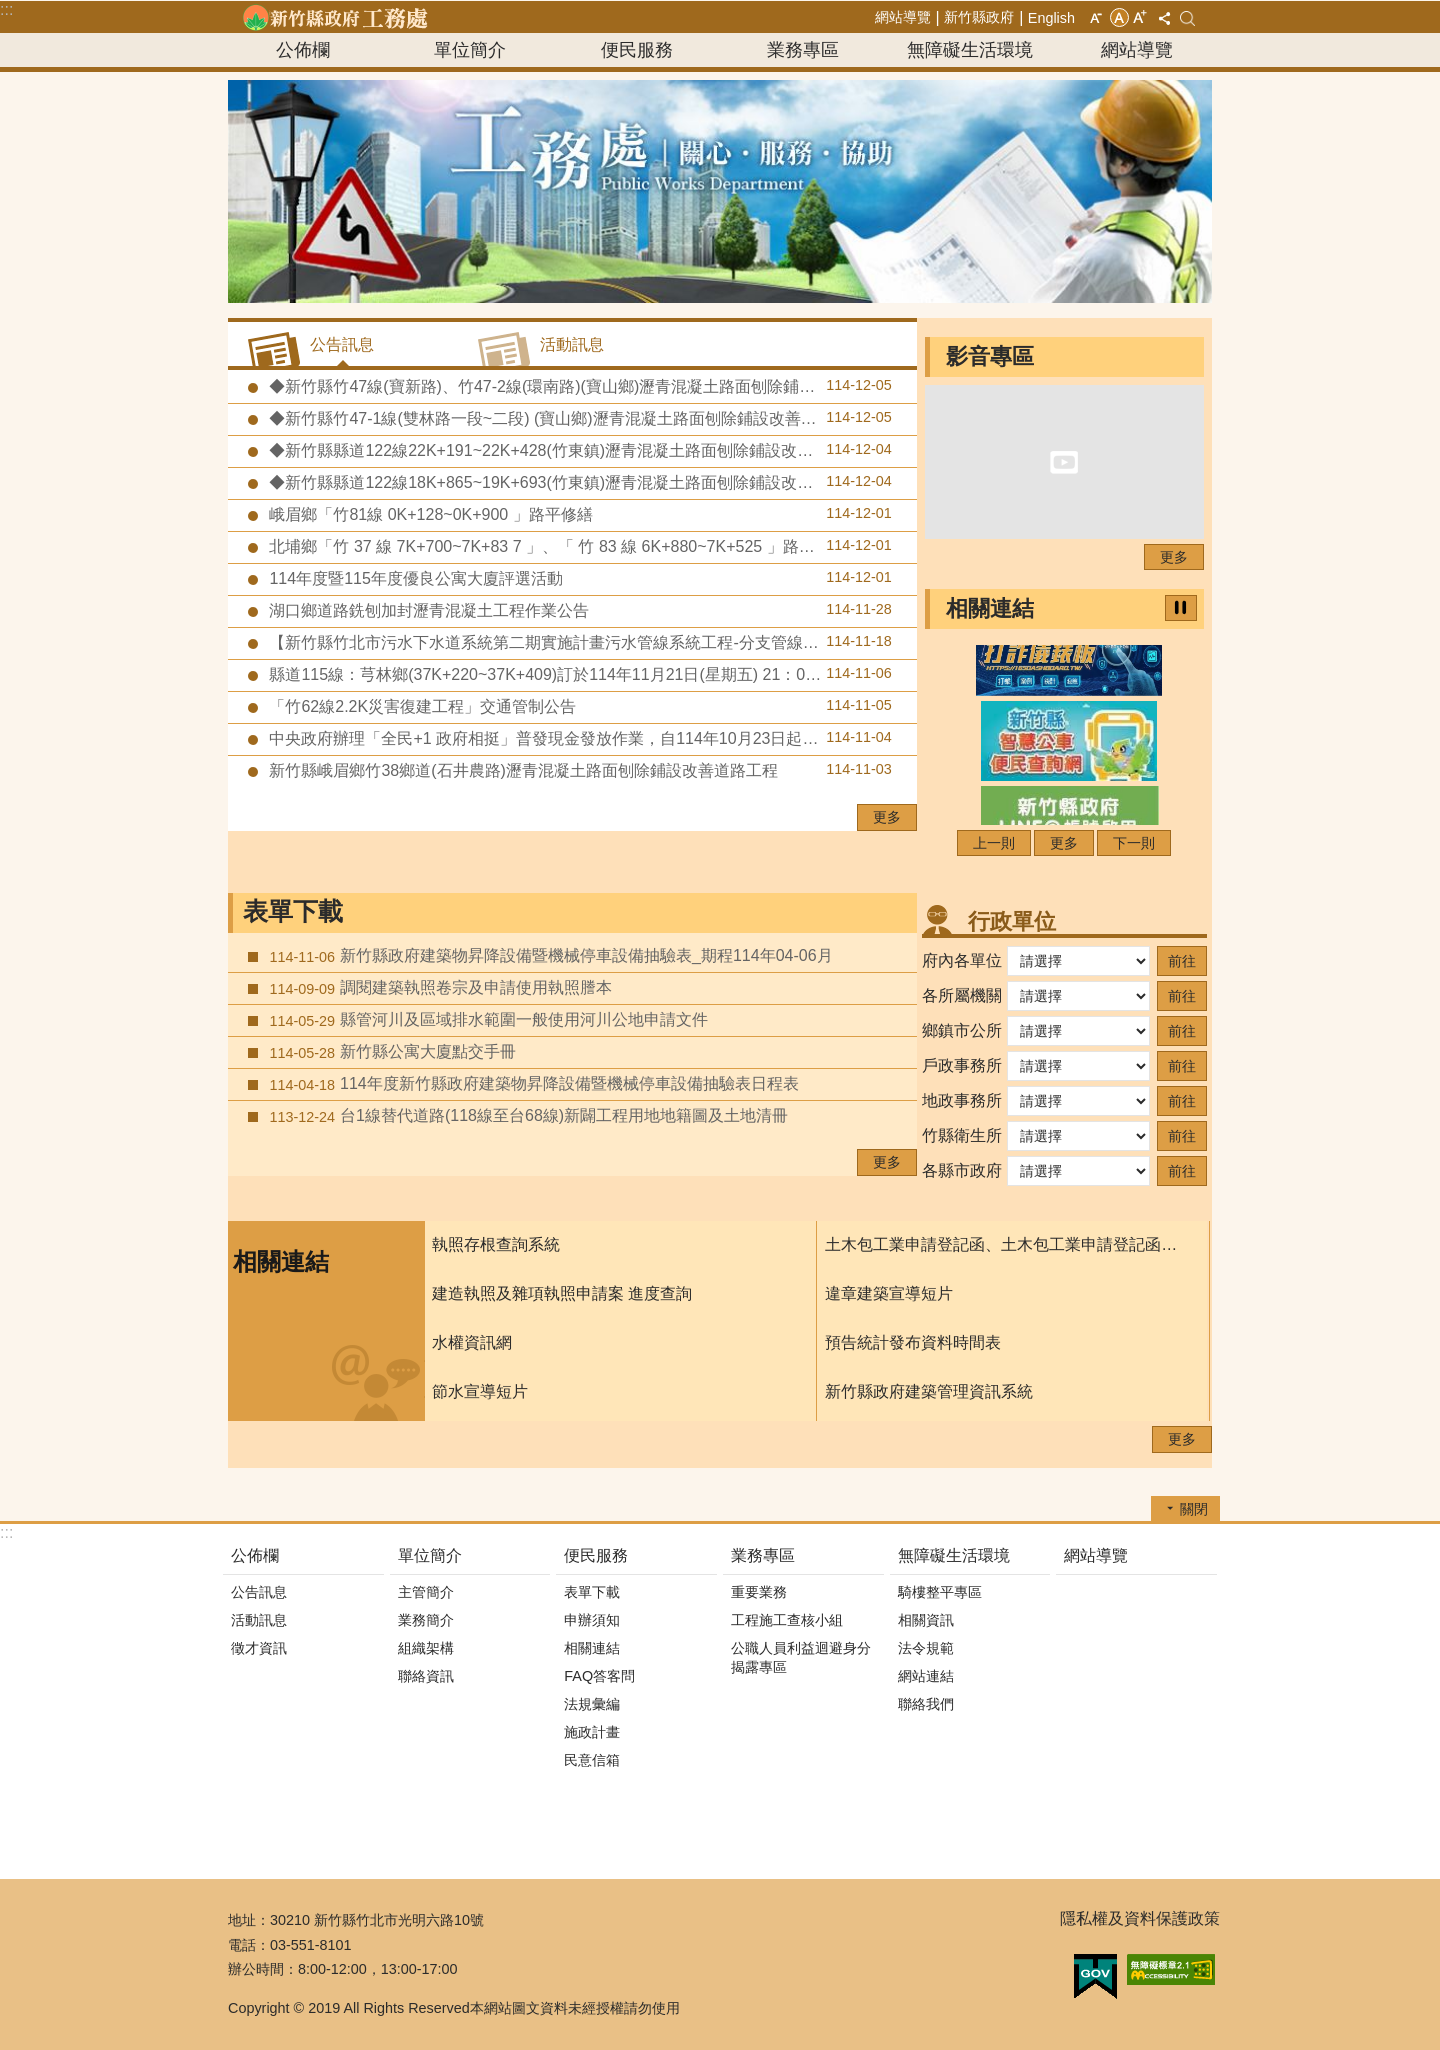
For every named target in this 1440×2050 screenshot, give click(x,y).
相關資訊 (926, 1620)
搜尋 (1187, 18)
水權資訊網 (472, 1342)
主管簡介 (426, 1592)
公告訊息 (259, 1592)
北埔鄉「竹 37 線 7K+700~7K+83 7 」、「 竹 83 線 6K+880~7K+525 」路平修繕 (578, 546)
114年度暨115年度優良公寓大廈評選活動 (578, 578)
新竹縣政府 (979, 17)
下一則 (1134, 843)
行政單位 (1012, 921)
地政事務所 (962, 1100)
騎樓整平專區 (940, 1592)
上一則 (994, 843)
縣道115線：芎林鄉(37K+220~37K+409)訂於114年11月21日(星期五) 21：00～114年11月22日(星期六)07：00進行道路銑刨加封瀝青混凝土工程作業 (591, 674)
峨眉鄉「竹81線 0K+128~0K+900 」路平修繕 (578, 514)
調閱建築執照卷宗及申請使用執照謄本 (438, 988)
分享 (1164, 18)
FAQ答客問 (599, 1676)
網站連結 (926, 1676)
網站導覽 (903, 17)
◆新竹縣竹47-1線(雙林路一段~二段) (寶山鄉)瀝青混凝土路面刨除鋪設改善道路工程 (578, 418)
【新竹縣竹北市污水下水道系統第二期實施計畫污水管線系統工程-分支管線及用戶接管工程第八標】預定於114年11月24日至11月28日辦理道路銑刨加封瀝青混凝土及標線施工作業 (591, 642)
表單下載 (293, 911)
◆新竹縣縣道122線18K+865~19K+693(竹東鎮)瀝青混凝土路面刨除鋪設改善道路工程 (578, 482)
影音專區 (990, 356)
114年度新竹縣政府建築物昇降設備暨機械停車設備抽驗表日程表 (532, 1084)
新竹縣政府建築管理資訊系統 (929, 1391)
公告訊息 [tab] (342, 344)
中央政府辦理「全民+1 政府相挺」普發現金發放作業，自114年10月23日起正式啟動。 (578, 738)
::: (6, 9)
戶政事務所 (962, 1065)
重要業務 (759, 1592)
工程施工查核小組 (787, 1620)
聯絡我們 (926, 1704)
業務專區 (803, 50)
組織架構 (426, 1648)
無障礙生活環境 (970, 50)
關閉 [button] (1194, 1509)
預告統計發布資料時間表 (913, 1342)
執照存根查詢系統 (496, 1244)
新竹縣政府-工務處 (335, 17)
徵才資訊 (259, 1648)
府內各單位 (962, 960)
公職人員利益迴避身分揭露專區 (801, 1657)
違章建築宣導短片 (889, 1293)
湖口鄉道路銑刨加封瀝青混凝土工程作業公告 (578, 610)
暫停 (1181, 608)
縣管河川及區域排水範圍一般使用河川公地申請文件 (486, 1020)
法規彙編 (592, 1704)
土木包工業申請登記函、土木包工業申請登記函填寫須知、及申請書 (1007, 1244)
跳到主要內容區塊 (10, 10)
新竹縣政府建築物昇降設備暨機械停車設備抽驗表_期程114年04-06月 (549, 956)
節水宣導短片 (480, 1391)
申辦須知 (592, 1620)
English (1051, 18)
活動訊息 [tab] (572, 344)
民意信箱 (592, 1760)
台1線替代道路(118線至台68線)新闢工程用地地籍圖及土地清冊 (526, 1116)
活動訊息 (259, 1620)
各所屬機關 (962, 995)
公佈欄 (303, 50)
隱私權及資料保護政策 (1140, 1918)
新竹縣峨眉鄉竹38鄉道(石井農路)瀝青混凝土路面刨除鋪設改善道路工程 (578, 770)
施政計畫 (592, 1732)
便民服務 (637, 50)
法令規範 (926, 1648)
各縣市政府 (962, 1170)
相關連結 (990, 608)
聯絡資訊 (426, 1676)
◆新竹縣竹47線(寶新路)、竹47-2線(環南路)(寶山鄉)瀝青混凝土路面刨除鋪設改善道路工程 (588, 386)
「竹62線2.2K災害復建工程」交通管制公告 (578, 706)
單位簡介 (470, 50)
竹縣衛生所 (962, 1135)
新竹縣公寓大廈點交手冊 (390, 1052)
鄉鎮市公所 (962, 1030)
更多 (887, 817)
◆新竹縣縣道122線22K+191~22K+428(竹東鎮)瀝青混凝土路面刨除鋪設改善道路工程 (578, 450)
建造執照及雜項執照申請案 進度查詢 (562, 1293)
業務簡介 (426, 1620)
